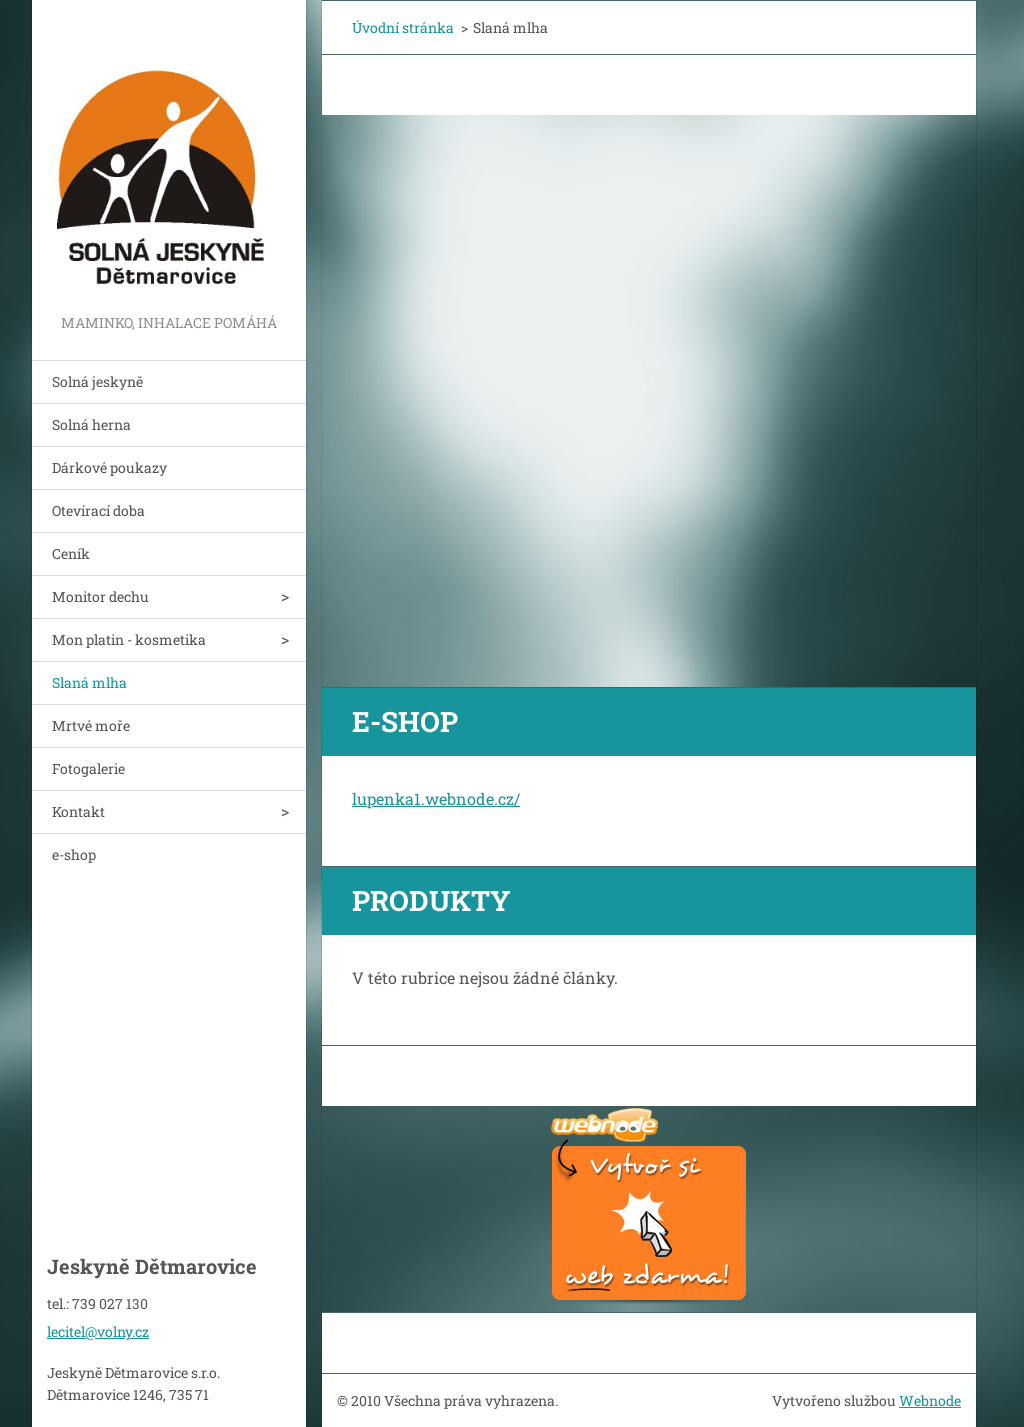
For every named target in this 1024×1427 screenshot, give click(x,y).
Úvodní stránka (403, 27)
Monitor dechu (100, 596)
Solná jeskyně (97, 381)
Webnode (930, 1400)
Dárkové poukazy (109, 467)
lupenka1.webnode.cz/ (436, 798)
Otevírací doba (98, 510)
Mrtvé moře (91, 725)
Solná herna (91, 424)
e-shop (74, 854)
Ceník (71, 553)
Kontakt (78, 811)
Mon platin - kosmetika (129, 639)
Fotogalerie (88, 768)
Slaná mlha (89, 682)
